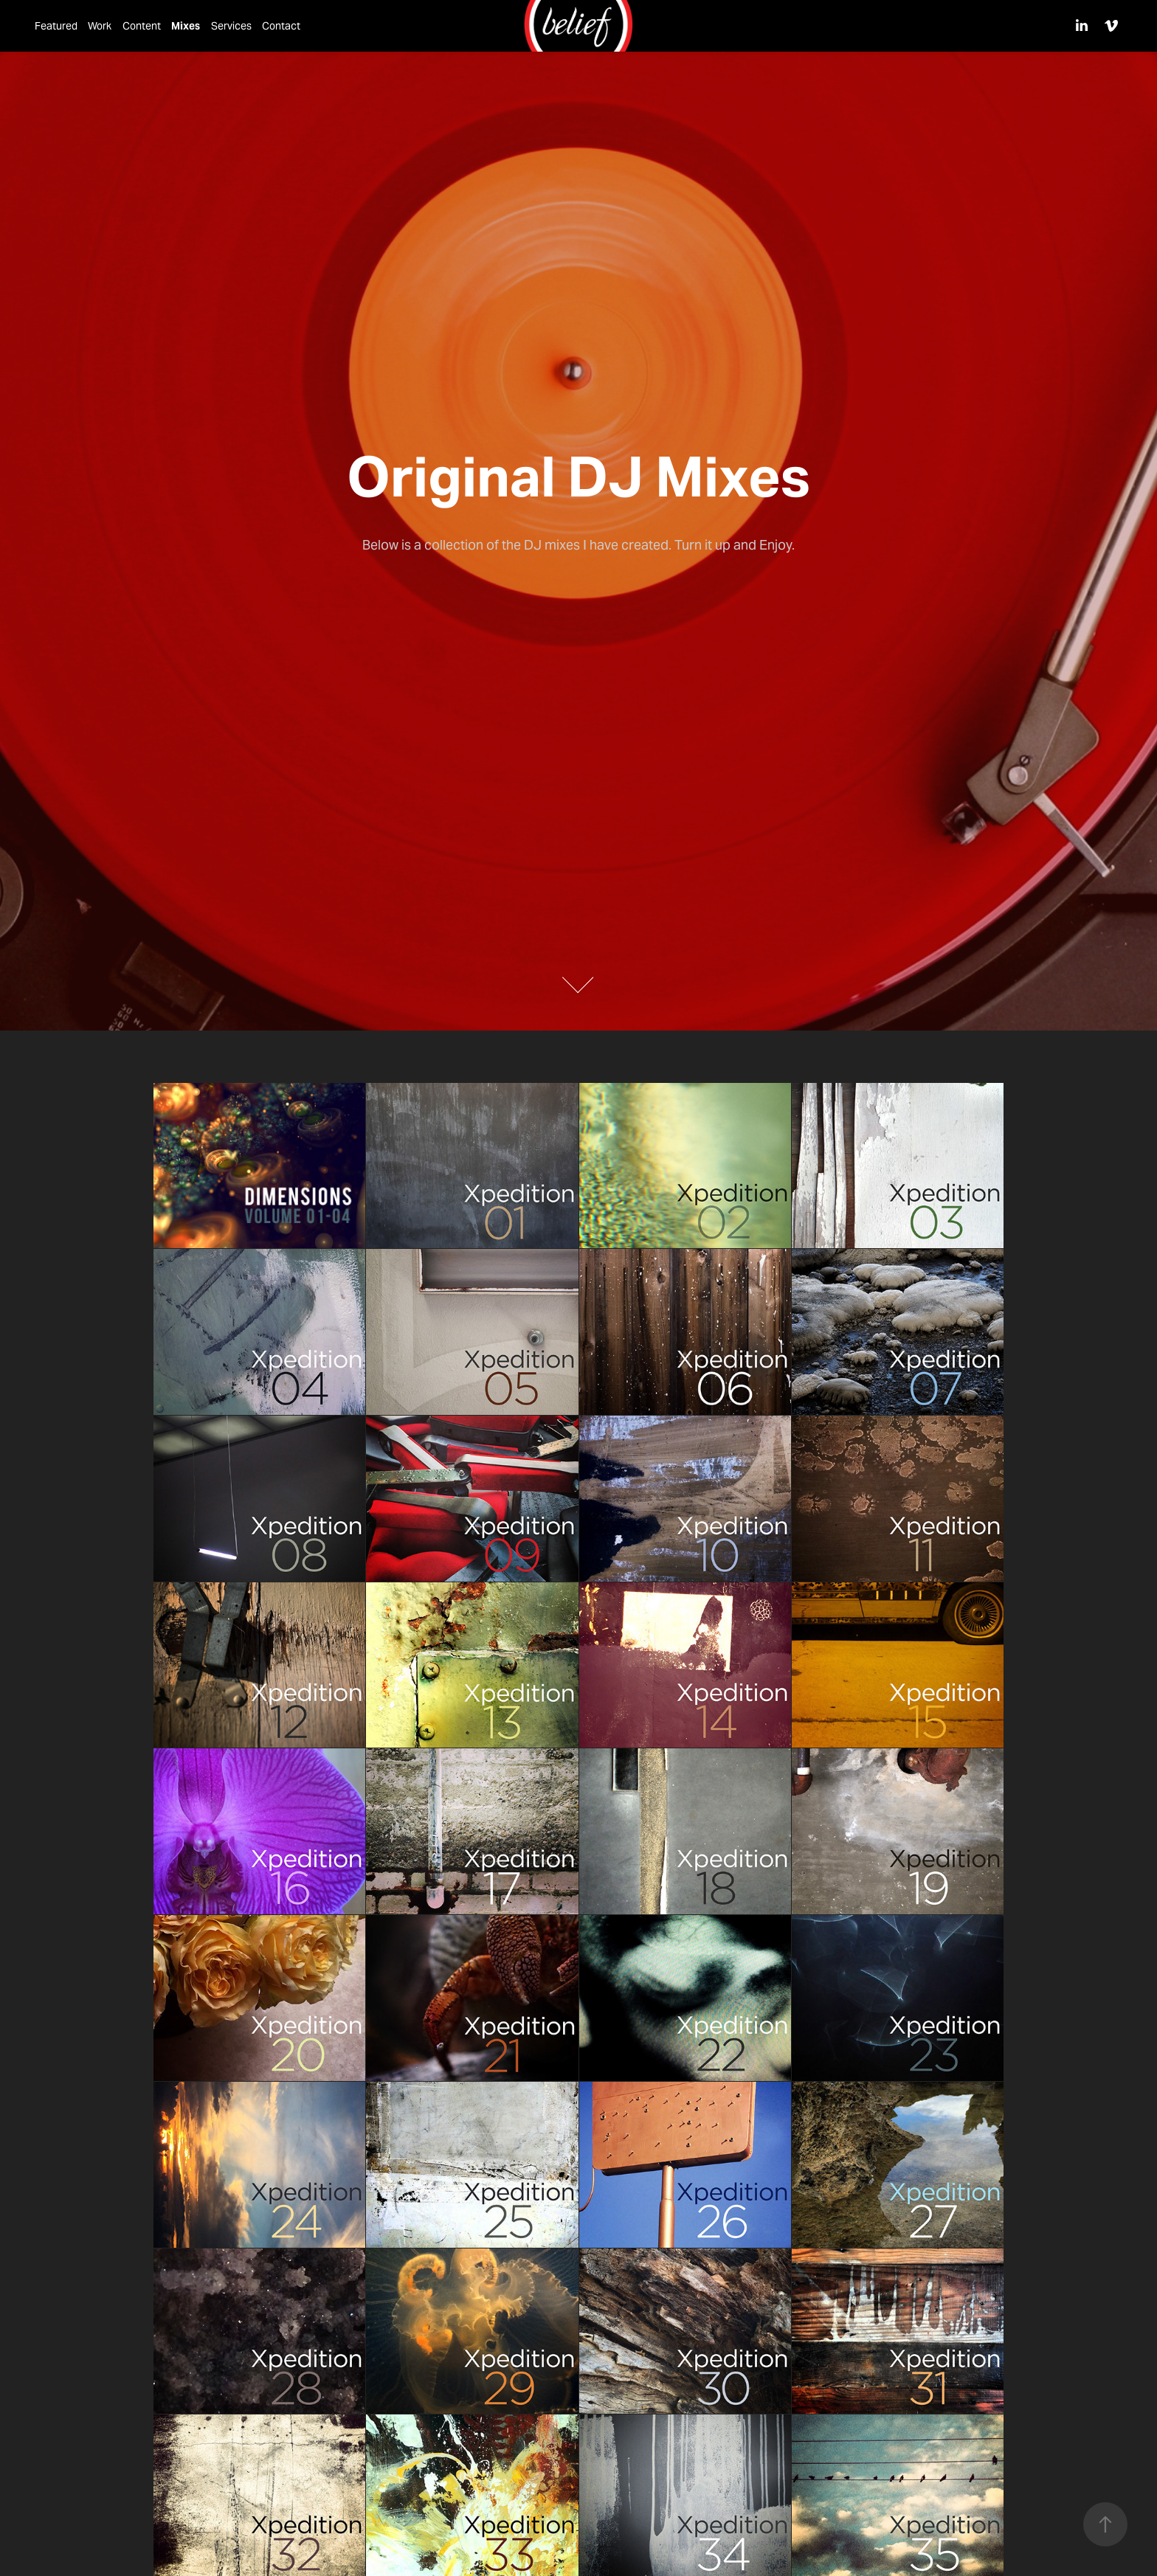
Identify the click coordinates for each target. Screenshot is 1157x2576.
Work (99, 25)
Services (231, 25)
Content (141, 25)
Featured (56, 25)
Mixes (185, 25)
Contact (281, 25)
